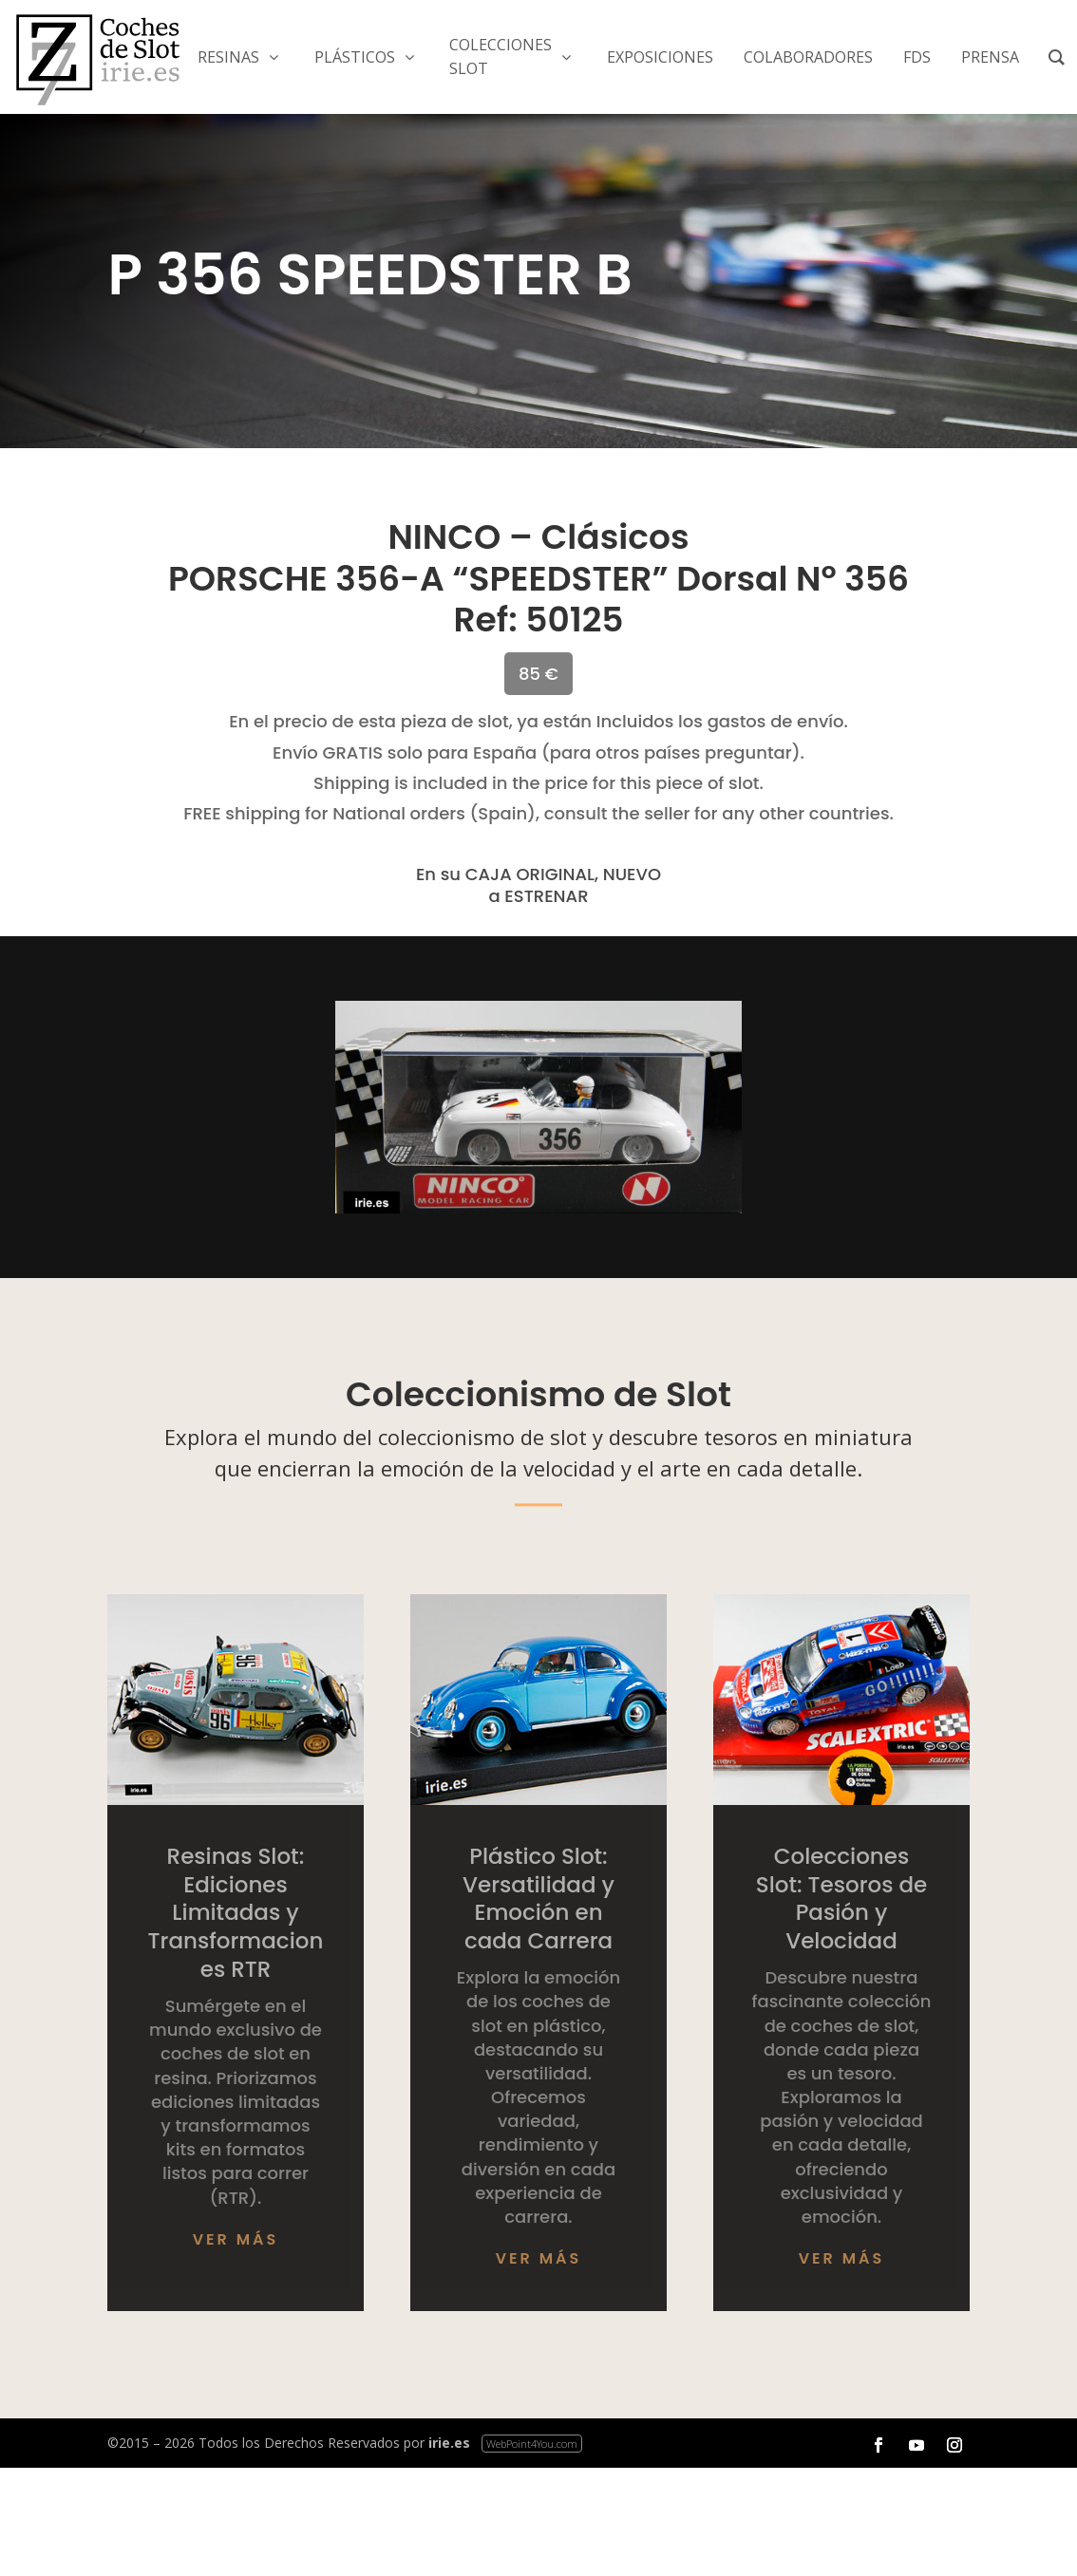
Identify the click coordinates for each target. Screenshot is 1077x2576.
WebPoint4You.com (531, 2443)
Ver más (236, 2239)
